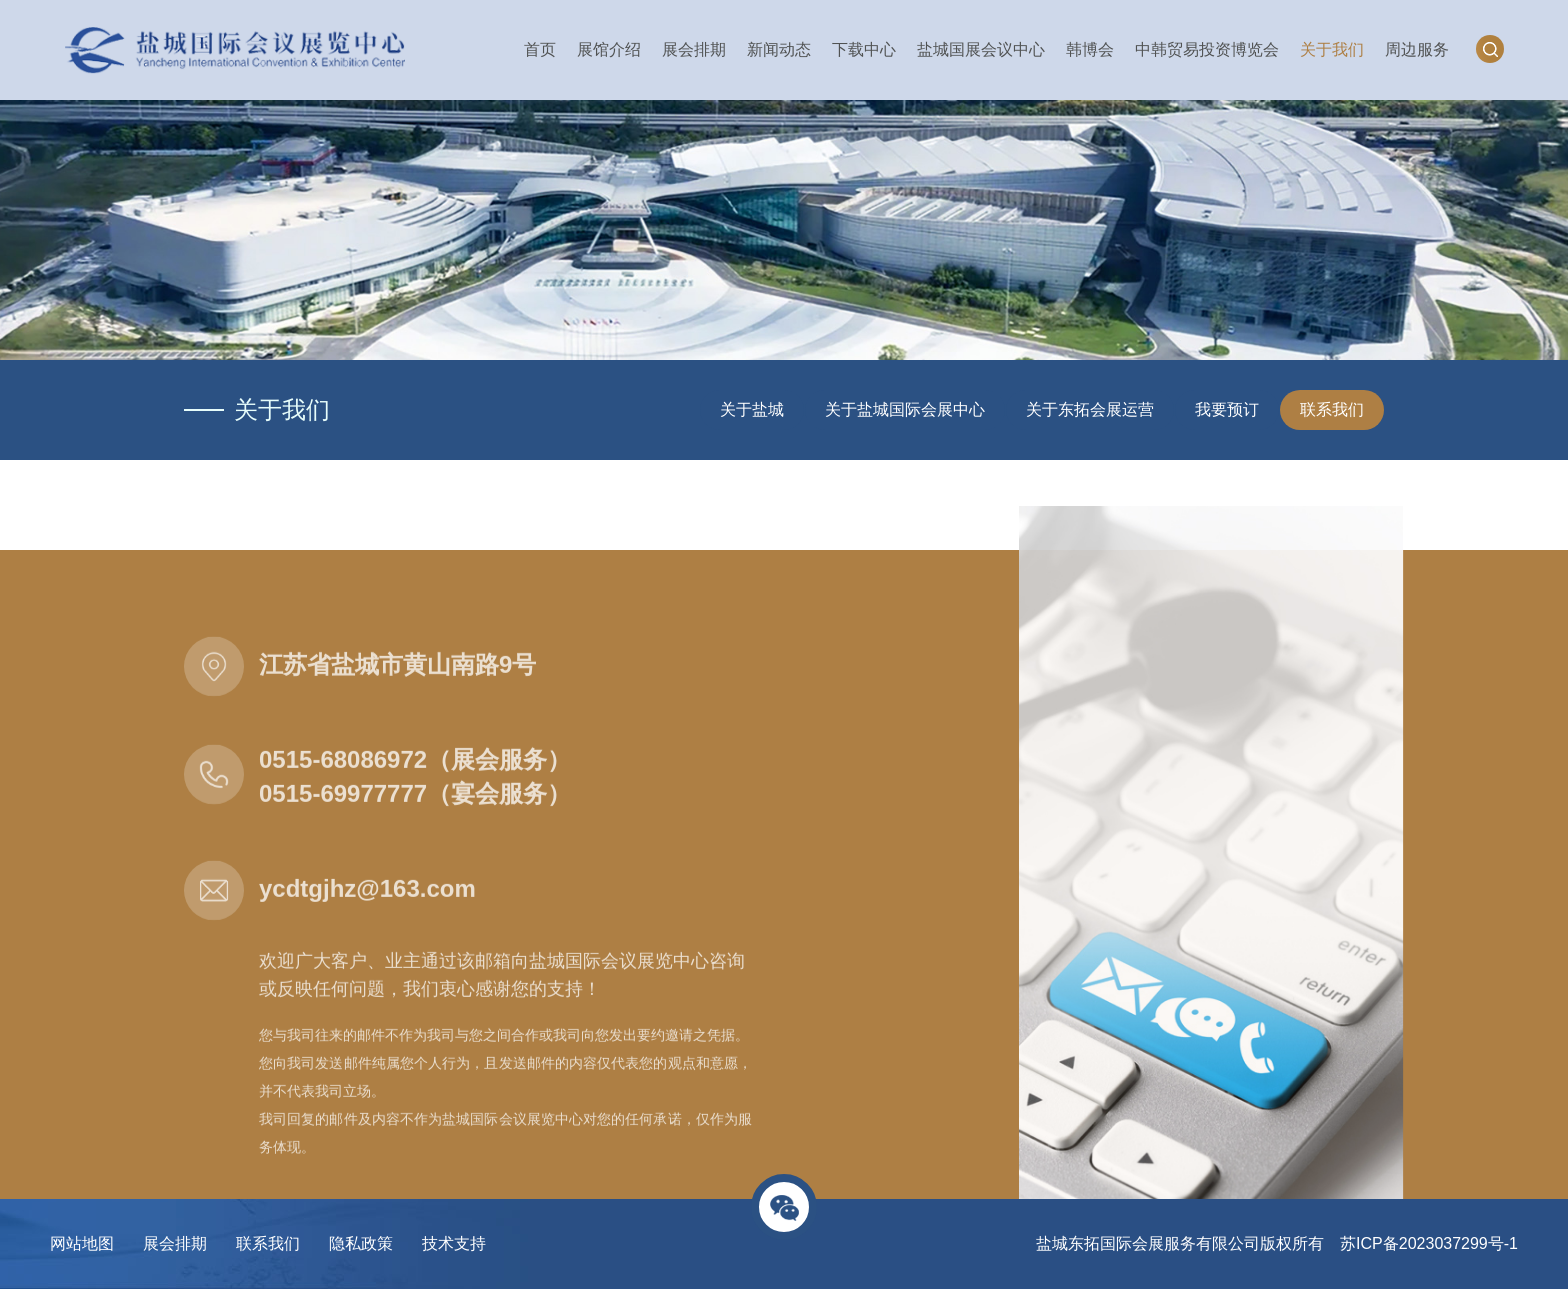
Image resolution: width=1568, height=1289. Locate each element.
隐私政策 (361, 1243)
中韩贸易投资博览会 (1207, 49)
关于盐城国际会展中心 (905, 409)
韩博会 (1090, 49)
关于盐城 (752, 409)
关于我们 (1332, 49)
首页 (540, 49)
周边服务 (1417, 49)
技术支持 (454, 1243)
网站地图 (82, 1243)
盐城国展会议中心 (981, 49)
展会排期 (694, 49)
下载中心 (864, 49)
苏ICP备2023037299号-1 (1429, 1243)
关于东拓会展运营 (1090, 409)
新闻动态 (779, 49)
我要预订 (1227, 409)
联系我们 (1332, 409)
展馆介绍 (609, 49)
